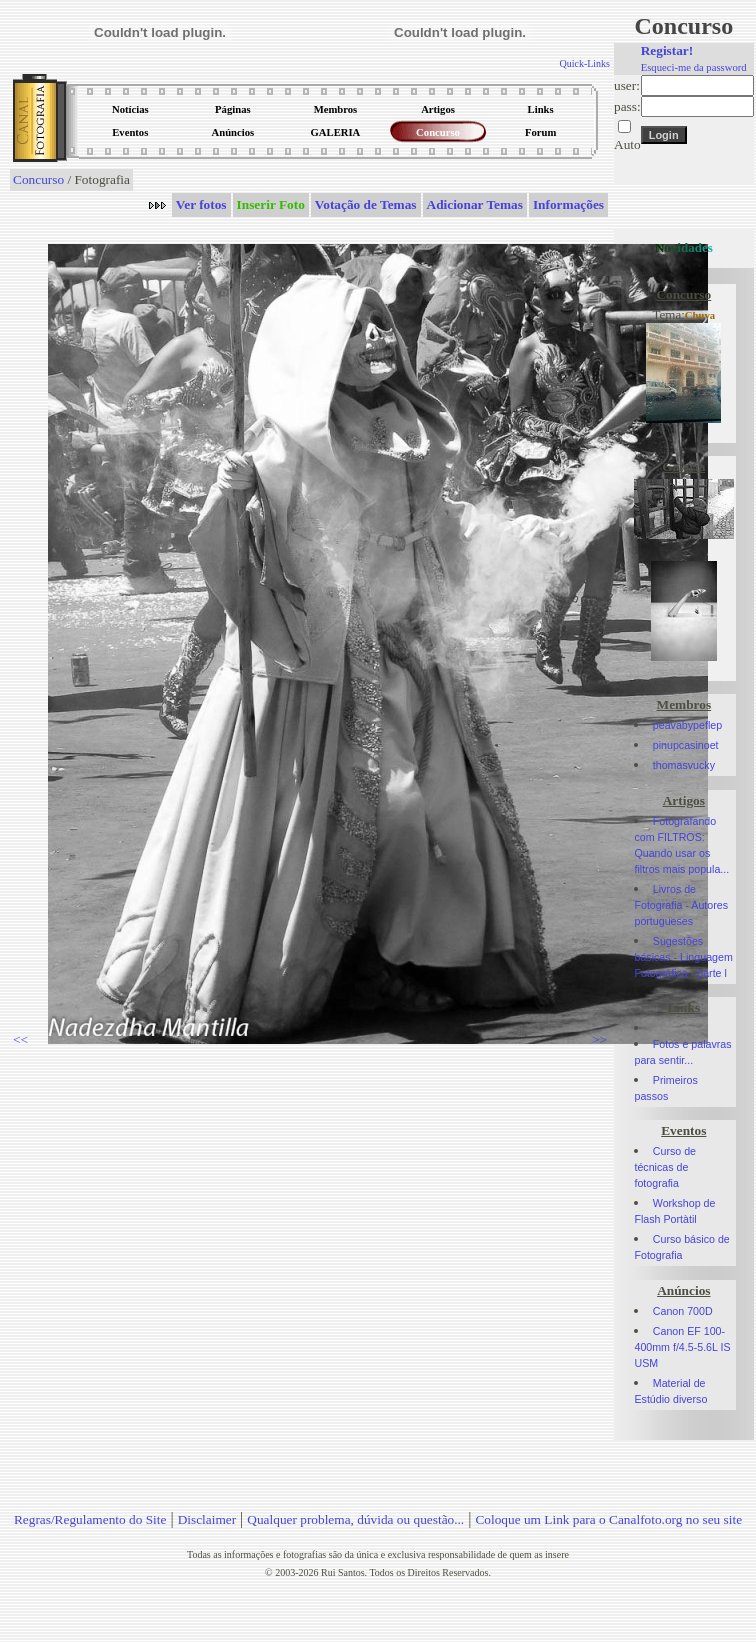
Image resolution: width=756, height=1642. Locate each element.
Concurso (38, 179)
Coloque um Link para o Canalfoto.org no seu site (608, 1519)
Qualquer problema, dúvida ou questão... (355, 1519)
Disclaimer (207, 1519)
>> (599, 1039)
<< (20, 1039)
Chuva (700, 315)
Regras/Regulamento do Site (90, 1519)
